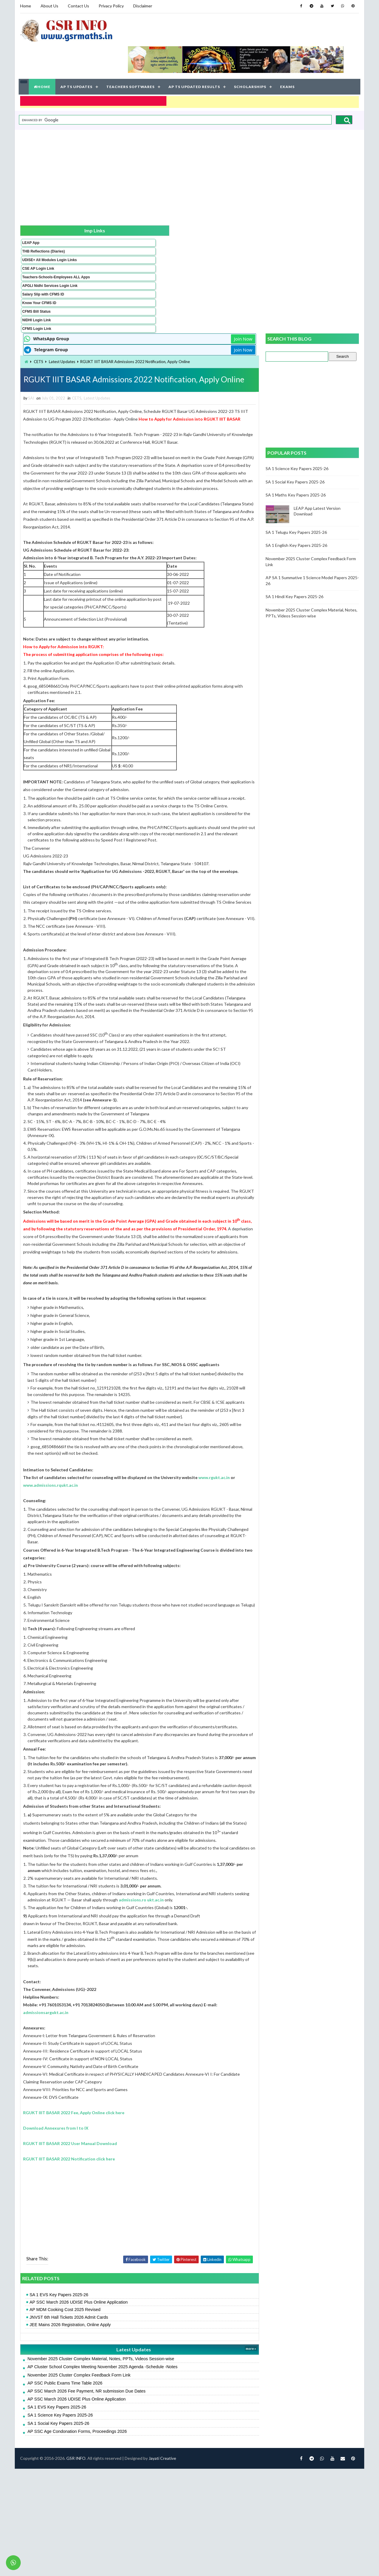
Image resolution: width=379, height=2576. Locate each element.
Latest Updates (116, 220)
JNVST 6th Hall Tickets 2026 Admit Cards (122, 2423)
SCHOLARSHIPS (251, 59)
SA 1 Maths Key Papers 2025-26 (296, 354)
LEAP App (29, 213)
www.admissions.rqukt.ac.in (142, 1526)
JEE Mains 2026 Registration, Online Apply (124, 2430)
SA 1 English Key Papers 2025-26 (297, 404)
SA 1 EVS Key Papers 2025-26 (112, 2400)
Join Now (245, 198)
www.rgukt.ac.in (93, 1526)
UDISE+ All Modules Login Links (38, 236)
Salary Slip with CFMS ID (42, 281)
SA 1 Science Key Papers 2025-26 (114, 2521)
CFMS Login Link (35, 316)
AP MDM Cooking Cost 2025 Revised (119, 2415)
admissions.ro (236, 1993)
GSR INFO (75, 2565)
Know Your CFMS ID (38, 290)
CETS (92, 220)
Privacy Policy (110, 5)
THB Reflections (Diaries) (35, 224)
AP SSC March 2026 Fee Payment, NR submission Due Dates (140, 2497)
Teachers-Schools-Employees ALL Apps (39, 258)
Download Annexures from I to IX (110, 2233)
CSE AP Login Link (37, 247)
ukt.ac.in (90, 1999)
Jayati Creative (161, 2565)
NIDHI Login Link (35, 307)
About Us (48, 5)
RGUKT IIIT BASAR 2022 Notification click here (123, 2264)
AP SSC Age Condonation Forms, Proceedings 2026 (131, 2537)
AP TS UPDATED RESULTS (195, 59)
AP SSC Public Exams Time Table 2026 (118, 2489)
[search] (174, 89)
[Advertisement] (189, 145)
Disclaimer (141, 5)
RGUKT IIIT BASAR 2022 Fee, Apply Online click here (128, 2218)
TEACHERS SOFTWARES (131, 59)
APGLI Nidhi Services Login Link (39, 270)
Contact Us (77, 5)
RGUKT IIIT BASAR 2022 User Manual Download (124, 2249)
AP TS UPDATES (77, 59)
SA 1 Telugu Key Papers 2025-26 (297, 391)
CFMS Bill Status (35, 298)
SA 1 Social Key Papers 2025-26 (112, 2529)
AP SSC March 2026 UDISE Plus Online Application (132, 2408)
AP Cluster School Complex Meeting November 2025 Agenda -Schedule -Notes (156, 2472)
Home (24, 5)
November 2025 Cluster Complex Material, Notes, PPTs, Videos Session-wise (154, 2464)
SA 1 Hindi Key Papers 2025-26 (295, 455)
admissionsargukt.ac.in (114, 2118)
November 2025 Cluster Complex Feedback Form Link (132, 2480)
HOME (42, 59)
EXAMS (288, 59)
